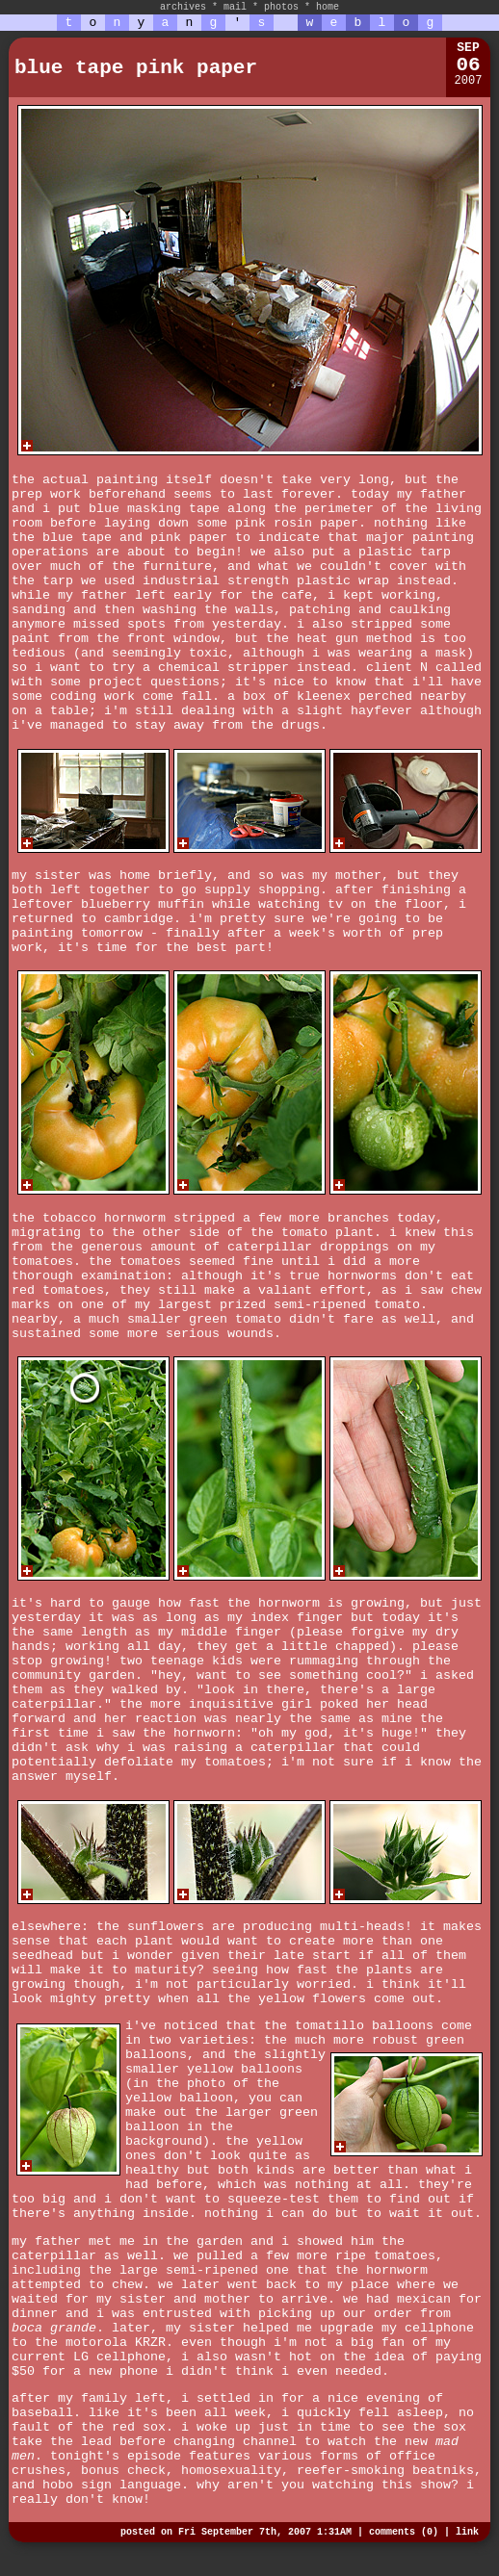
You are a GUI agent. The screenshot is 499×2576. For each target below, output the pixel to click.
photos (281, 7)
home (327, 7)
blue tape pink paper (135, 68)
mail (235, 7)
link (467, 2532)
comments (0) (403, 2532)
